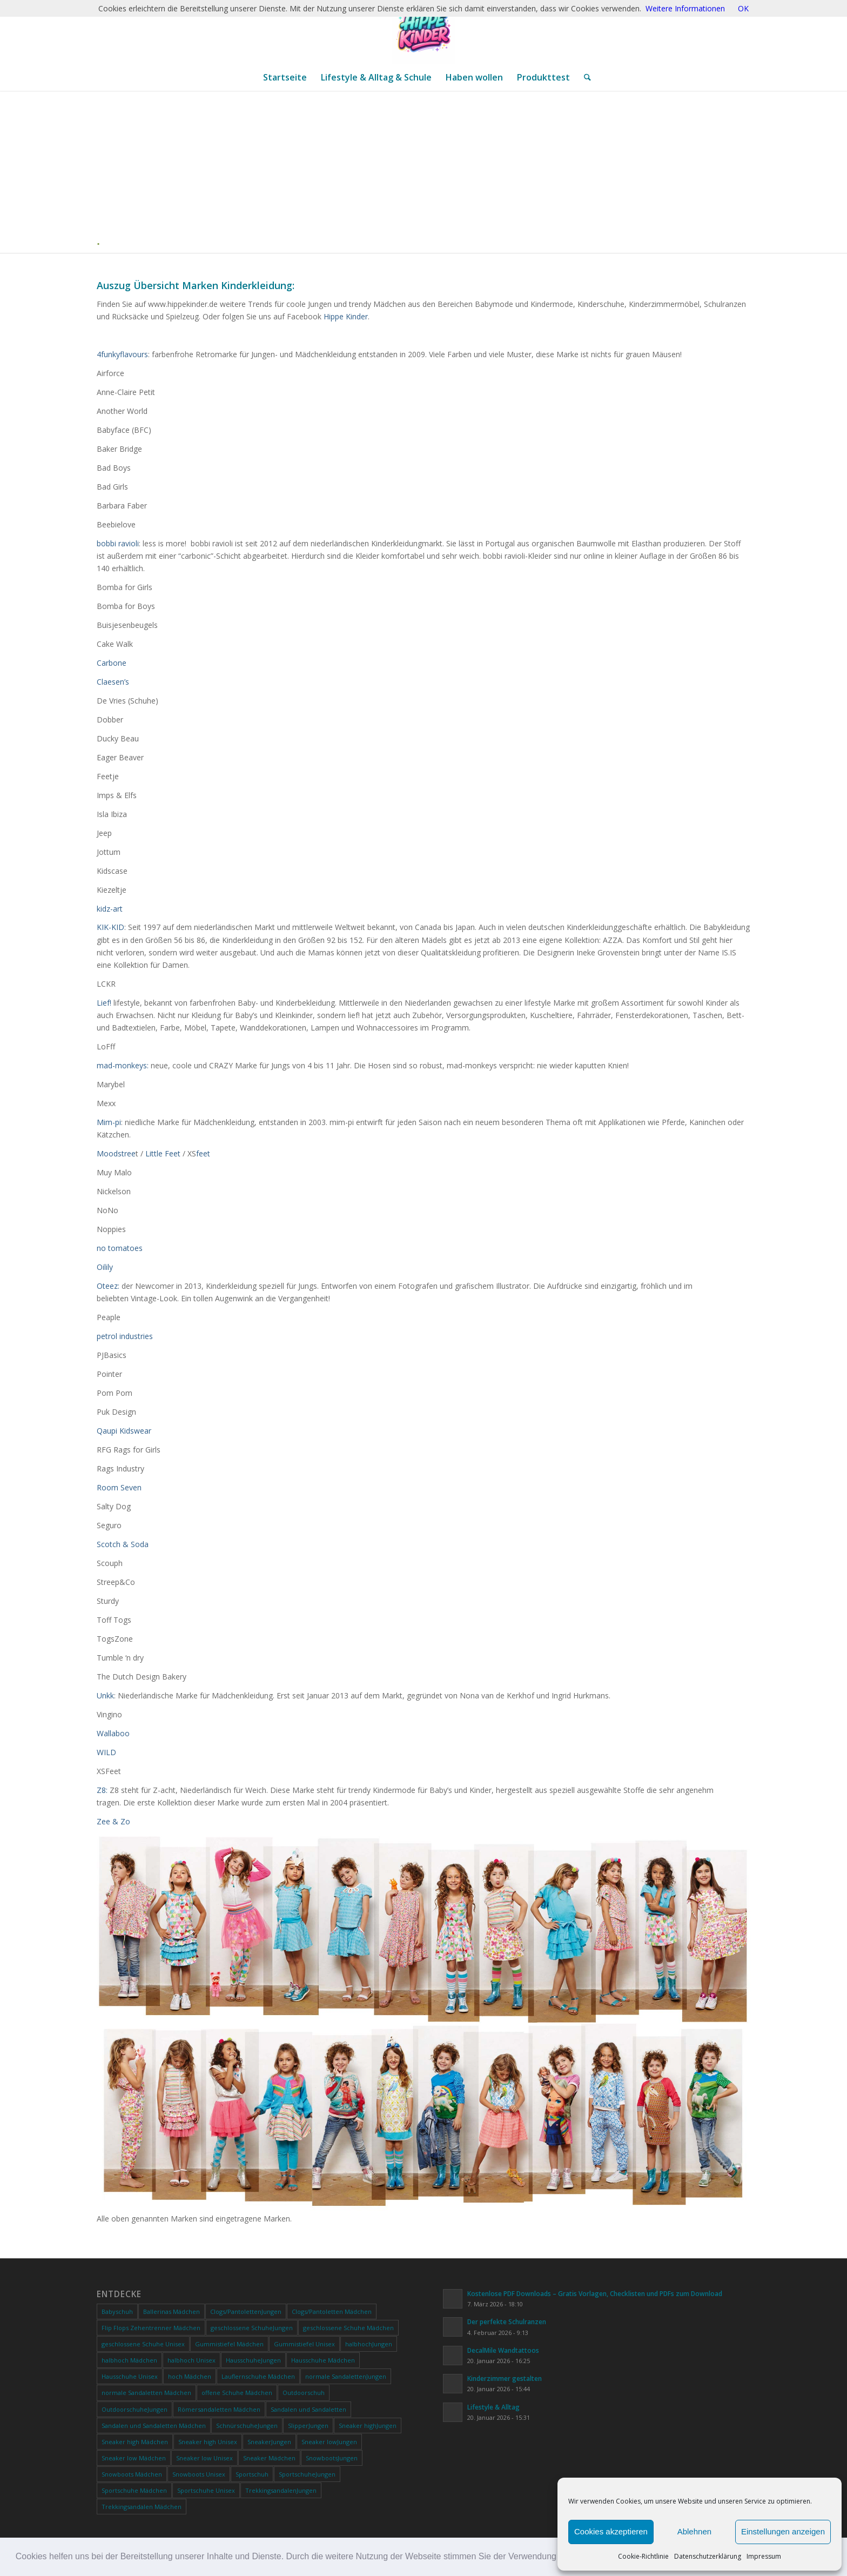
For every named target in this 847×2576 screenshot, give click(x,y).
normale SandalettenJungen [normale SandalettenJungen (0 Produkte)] (345, 2376)
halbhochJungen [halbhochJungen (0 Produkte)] (368, 2344)
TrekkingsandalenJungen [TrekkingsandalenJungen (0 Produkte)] (281, 2490)
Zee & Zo (113, 1821)
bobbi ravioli (118, 543)
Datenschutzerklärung (707, 2556)
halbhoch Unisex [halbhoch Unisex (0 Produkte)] (191, 2360)
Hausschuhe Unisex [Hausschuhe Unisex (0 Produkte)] (130, 2376)
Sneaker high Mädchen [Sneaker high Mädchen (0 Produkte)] (135, 2442)
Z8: (102, 1790)
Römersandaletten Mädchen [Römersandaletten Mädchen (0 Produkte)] (219, 2409)
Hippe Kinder (346, 316)
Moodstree (116, 1153)
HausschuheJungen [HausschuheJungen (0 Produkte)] (253, 2360)
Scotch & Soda (123, 1544)
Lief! (104, 1003)
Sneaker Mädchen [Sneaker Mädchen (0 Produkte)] (269, 2458)
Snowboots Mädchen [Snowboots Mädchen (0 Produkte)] (132, 2474)
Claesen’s (113, 682)
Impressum (764, 2556)
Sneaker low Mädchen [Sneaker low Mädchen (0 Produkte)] (134, 2458)
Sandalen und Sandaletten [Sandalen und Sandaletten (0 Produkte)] (308, 2409)
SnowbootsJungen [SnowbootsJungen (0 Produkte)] (332, 2458)
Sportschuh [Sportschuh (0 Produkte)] (252, 2474)
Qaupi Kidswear (124, 1431)
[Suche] (584, 77)
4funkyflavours (122, 354)
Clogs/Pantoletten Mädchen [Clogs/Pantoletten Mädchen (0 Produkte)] (332, 2311)
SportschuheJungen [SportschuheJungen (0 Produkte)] (307, 2474)
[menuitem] (285, 77)
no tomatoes (120, 1248)
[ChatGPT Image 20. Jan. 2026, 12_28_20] (423, 32)
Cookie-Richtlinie (643, 2556)
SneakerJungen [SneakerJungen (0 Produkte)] (269, 2442)
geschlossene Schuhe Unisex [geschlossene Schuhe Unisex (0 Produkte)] (143, 2344)
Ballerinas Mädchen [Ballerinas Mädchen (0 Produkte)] (171, 2311)
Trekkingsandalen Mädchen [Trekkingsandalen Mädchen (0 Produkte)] (142, 2507)
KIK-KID (110, 927)
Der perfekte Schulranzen (506, 2321)
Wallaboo (113, 1733)
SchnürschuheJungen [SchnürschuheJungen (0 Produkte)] (247, 2425)
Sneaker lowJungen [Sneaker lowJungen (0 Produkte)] (329, 2442)
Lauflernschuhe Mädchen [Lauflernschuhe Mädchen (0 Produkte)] (258, 2376)
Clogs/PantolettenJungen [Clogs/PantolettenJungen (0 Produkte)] (245, 2311)
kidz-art (110, 909)
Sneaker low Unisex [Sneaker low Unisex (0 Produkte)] (204, 2458)
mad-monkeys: (123, 1065)
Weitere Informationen (685, 8)
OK (743, 8)
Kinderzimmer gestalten (504, 2378)
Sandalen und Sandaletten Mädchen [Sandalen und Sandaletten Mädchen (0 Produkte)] (154, 2425)
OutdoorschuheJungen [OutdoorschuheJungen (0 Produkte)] (134, 2409)
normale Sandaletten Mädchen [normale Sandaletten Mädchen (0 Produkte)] (146, 2392)
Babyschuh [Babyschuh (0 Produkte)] (117, 2311)
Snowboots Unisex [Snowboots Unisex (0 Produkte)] (198, 2474)
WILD (106, 1752)
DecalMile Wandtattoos (503, 2350)
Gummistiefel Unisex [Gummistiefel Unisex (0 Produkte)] (304, 2344)
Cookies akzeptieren (611, 2531)
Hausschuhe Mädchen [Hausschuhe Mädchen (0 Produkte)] (323, 2360)
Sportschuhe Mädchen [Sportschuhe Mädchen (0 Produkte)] (134, 2490)
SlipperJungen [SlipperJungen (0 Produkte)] (308, 2425)
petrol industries (125, 1336)
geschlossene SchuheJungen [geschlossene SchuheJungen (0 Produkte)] (252, 2328)
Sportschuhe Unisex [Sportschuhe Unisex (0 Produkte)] (206, 2490)
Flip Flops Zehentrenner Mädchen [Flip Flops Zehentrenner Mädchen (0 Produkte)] (151, 2328)
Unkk (105, 1695)
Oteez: (108, 1286)
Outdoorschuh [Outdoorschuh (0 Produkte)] (304, 2392)
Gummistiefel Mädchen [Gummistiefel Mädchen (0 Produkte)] (229, 2344)
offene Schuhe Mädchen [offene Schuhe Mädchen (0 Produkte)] (236, 2392)
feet (203, 1153)
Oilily (105, 1267)
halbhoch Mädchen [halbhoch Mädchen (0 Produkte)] (129, 2360)
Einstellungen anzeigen (783, 2531)
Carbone (111, 663)
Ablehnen (694, 2531)
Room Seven (119, 1487)
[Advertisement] (428, 171)
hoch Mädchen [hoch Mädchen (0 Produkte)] (189, 2376)
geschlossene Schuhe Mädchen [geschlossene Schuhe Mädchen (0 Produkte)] (348, 2328)
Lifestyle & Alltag (493, 2407)
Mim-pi (109, 1122)
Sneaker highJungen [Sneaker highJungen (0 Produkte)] (367, 2425)
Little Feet (162, 1153)
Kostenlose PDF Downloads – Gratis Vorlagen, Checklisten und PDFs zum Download (594, 2293)
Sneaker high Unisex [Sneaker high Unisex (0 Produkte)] (207, 2442)
